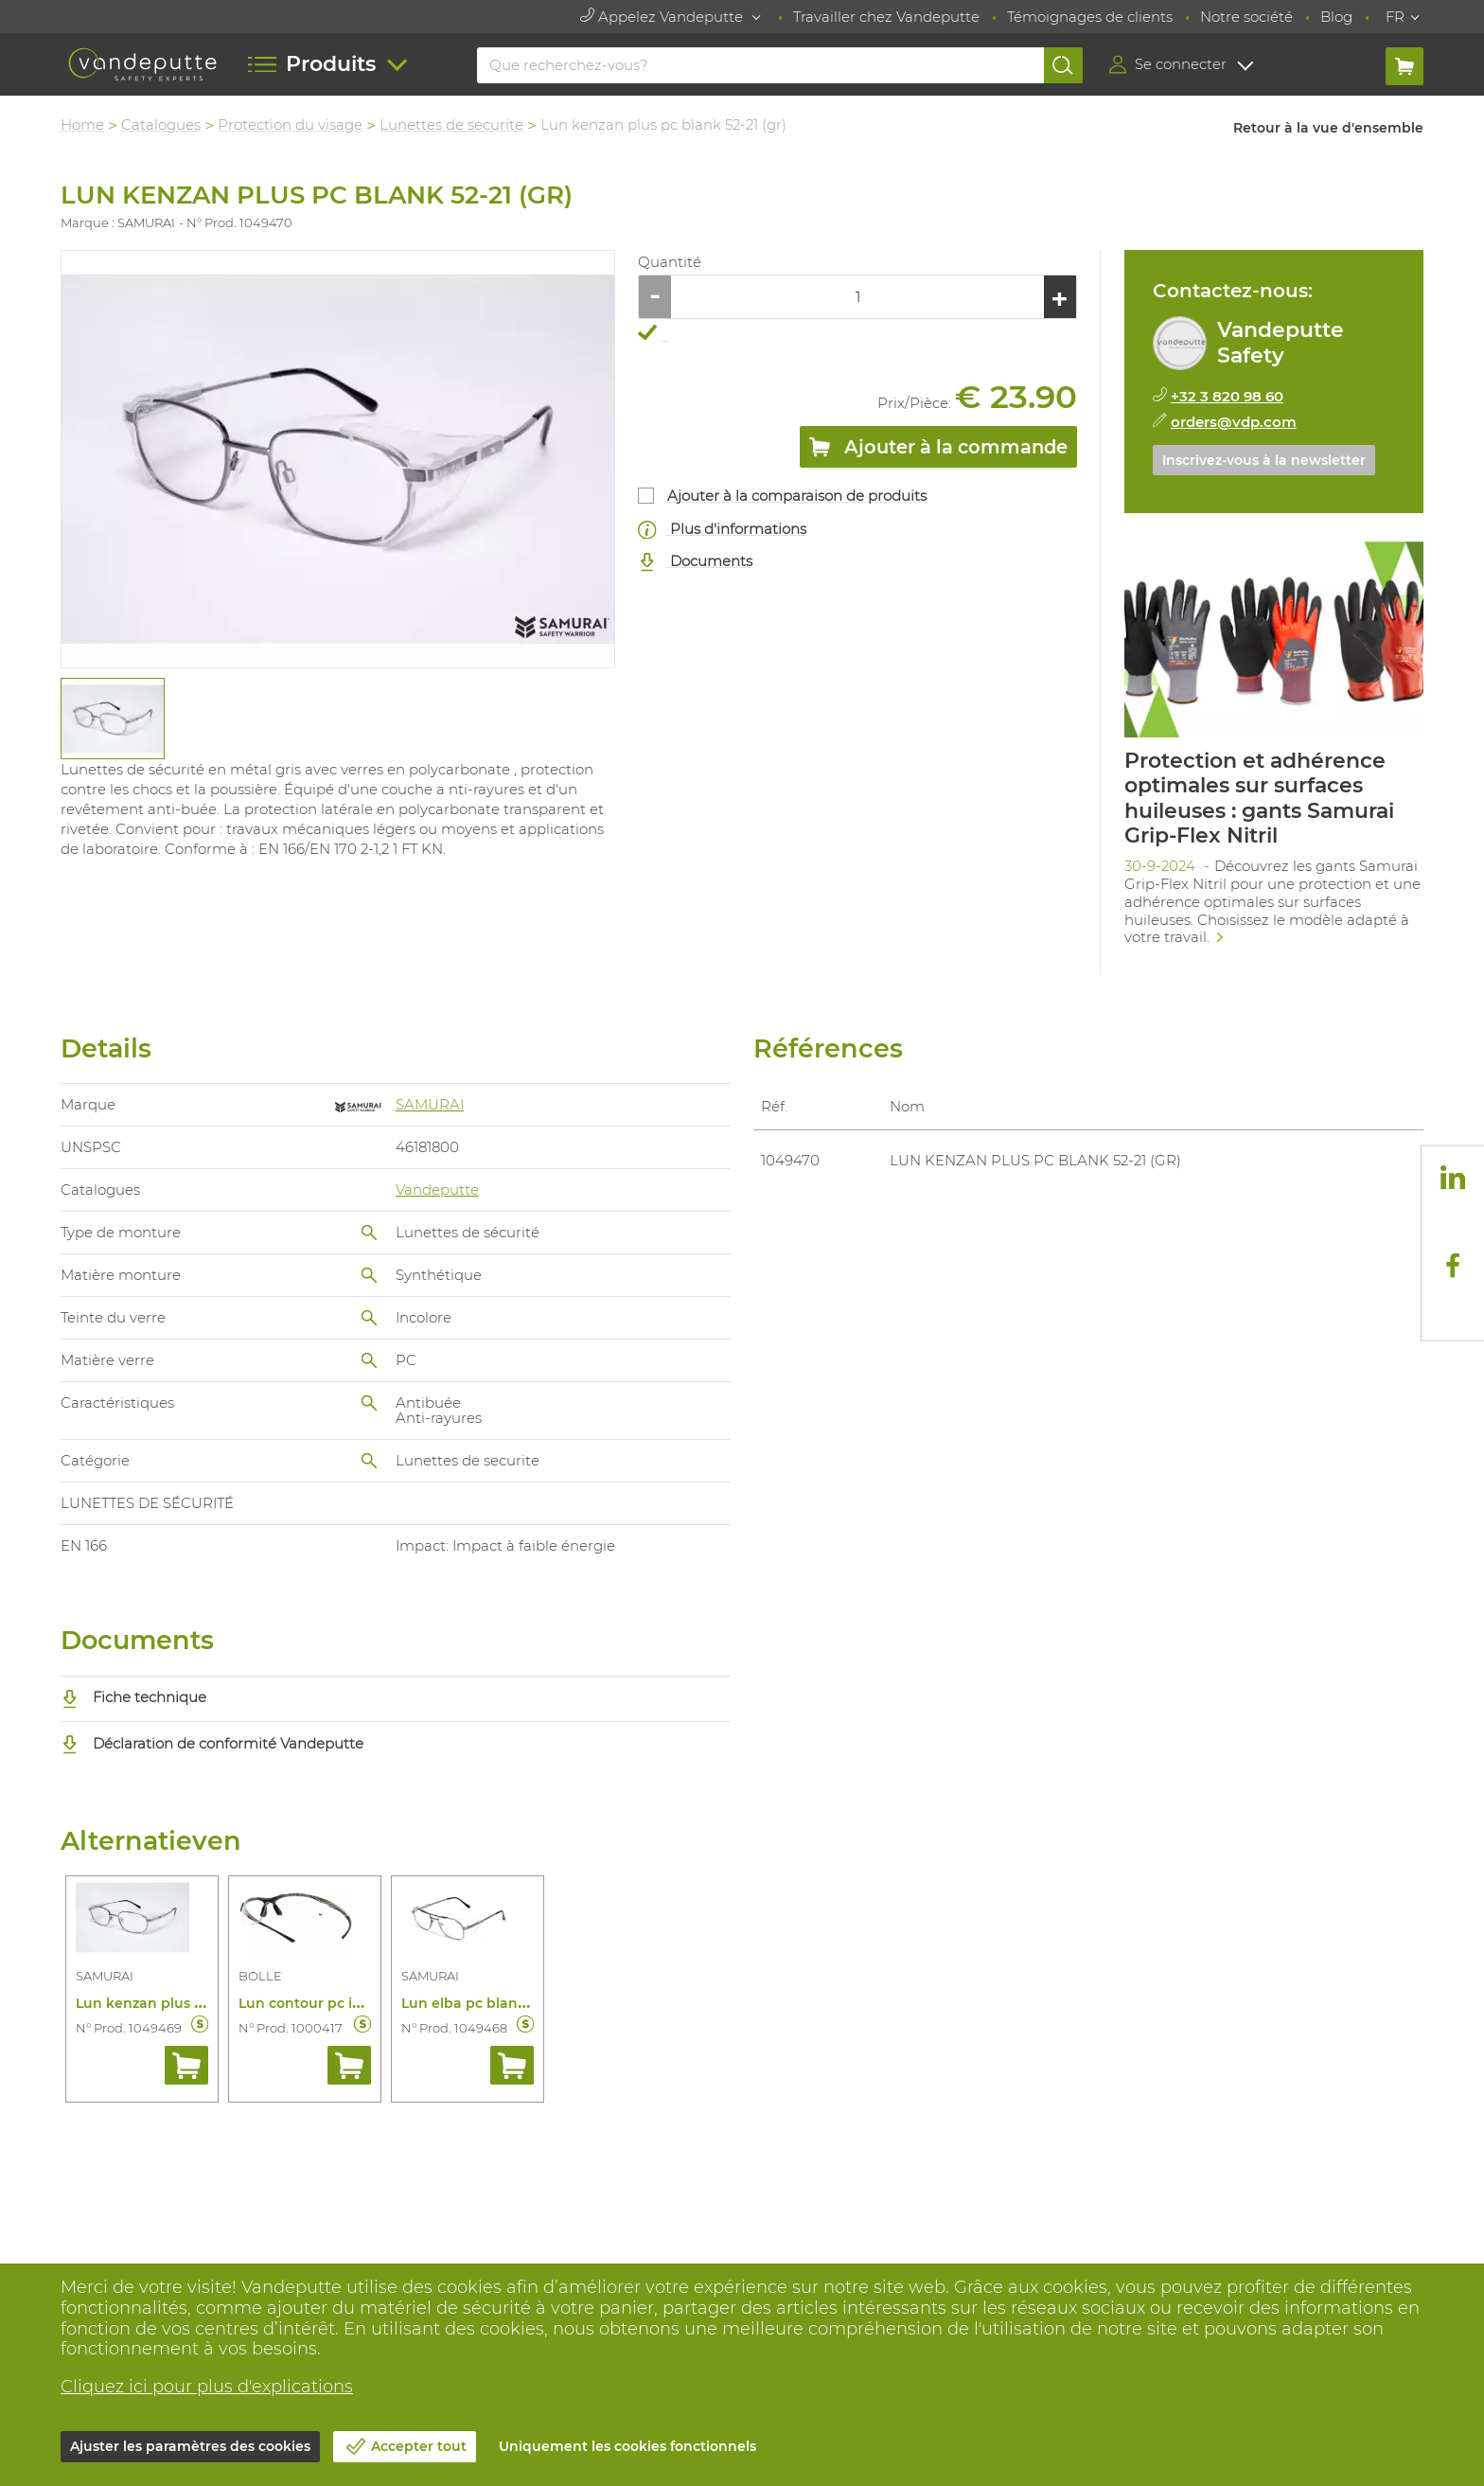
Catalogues (161, 124)
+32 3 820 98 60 (1227, 396)
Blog (1336, 17)
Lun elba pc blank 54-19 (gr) (497, 2003)
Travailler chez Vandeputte (886, 17)
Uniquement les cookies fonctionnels (627, 2446)
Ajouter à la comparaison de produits (797, 496)
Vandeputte (437, 1190)
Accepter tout (419, 2446)
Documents (695, 562)
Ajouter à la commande (938, 450)
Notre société (1246, 17)
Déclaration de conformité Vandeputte (212, 1743)
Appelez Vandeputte (663, 17)
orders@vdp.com (1234, 422)
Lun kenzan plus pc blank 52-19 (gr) (198, 2003)
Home (82, 124)
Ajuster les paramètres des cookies (190, 2446)
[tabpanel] (112, 719)
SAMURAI (430, 1104)
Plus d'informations (722, 530)
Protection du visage (290, 124)
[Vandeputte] (142, 64)
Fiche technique (133, 1697)
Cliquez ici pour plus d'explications (207, 2386)
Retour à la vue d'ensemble (1328, 127)
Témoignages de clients (1090, 17)
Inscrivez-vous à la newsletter (1264, 460)
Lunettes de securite (451, 124)
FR (1395, 17)
